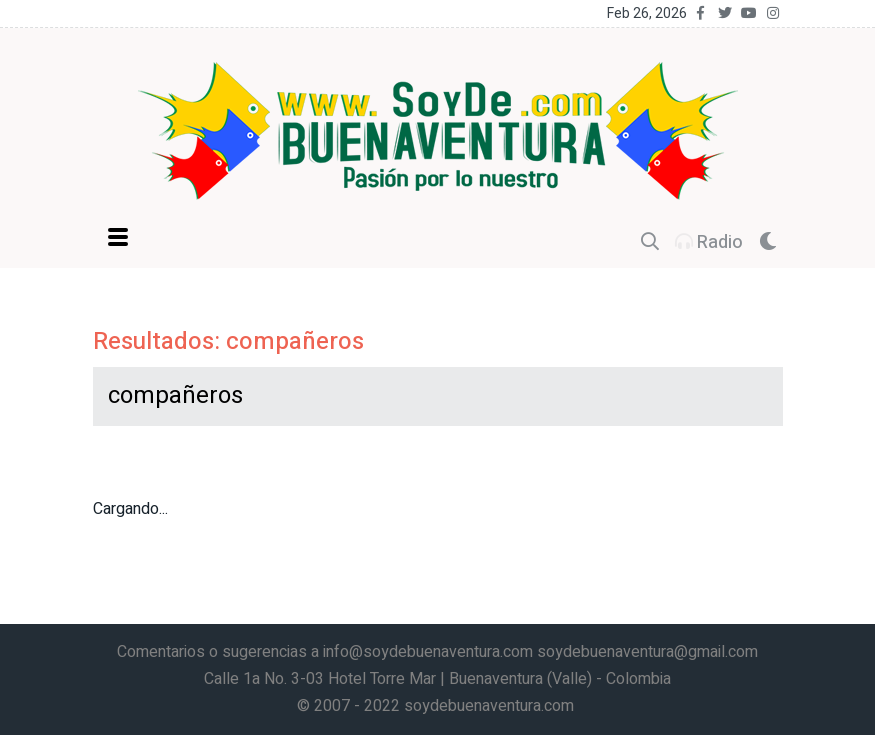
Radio (709, 242)
